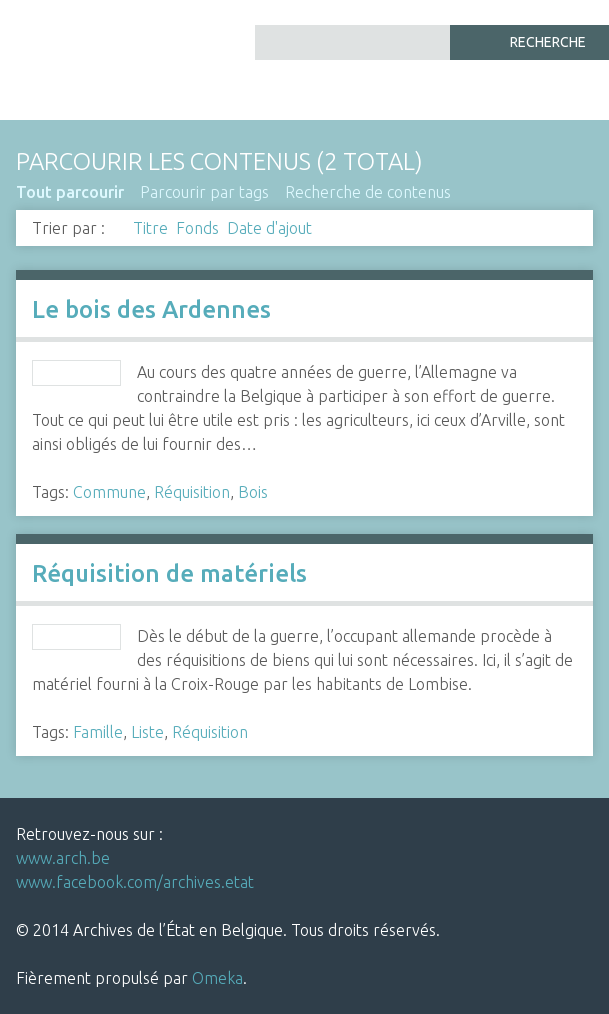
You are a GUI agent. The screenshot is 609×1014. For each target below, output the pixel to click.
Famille (98, 732)
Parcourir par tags (204, 192)
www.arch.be (63, 858)
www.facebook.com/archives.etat (135, 882)
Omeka (217, 978)
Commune (109, 492)
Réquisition (192, 492)
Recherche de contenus (368, 192)
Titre (150, 228)
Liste (147, 732)
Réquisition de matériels (169, 573)
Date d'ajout (269, 228)
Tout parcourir (70, 192)
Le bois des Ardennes (151, 309)
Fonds (197, 228)
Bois (253, 492)
